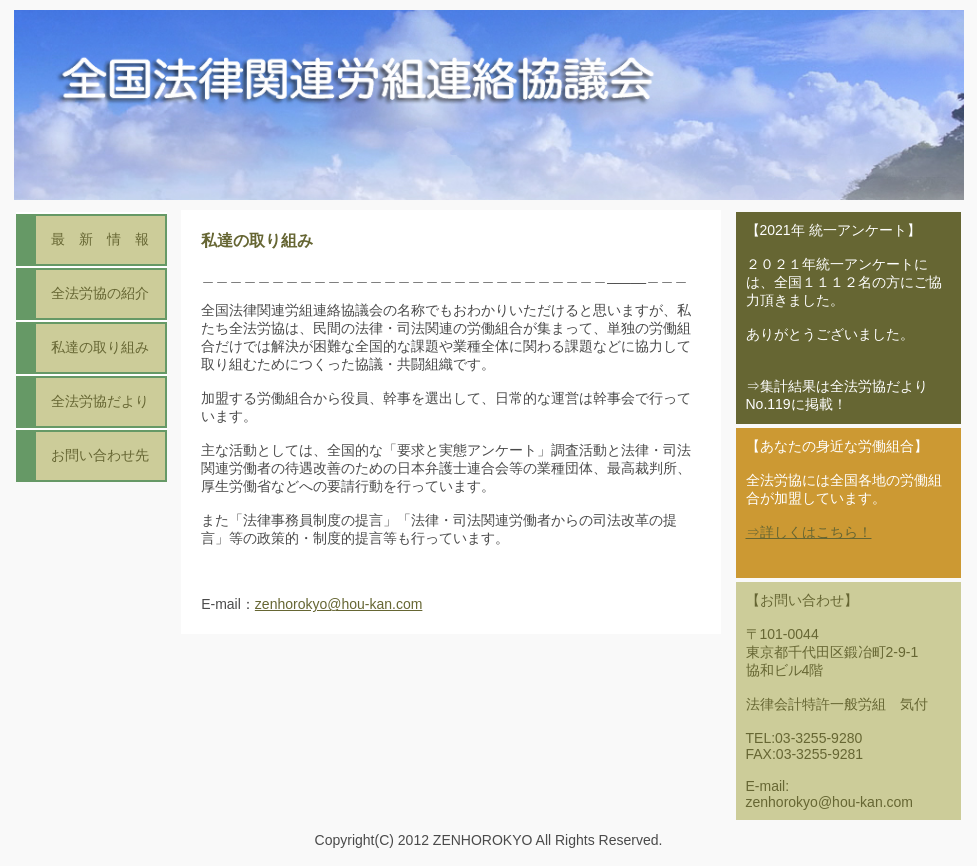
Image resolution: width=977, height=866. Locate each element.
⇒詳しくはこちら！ (809, 532)
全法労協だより (100, 401)
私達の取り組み (100, 347)
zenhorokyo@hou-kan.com (339, 605)
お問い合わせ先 (100, 455)
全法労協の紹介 (100, 293)
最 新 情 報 (100, 239)
